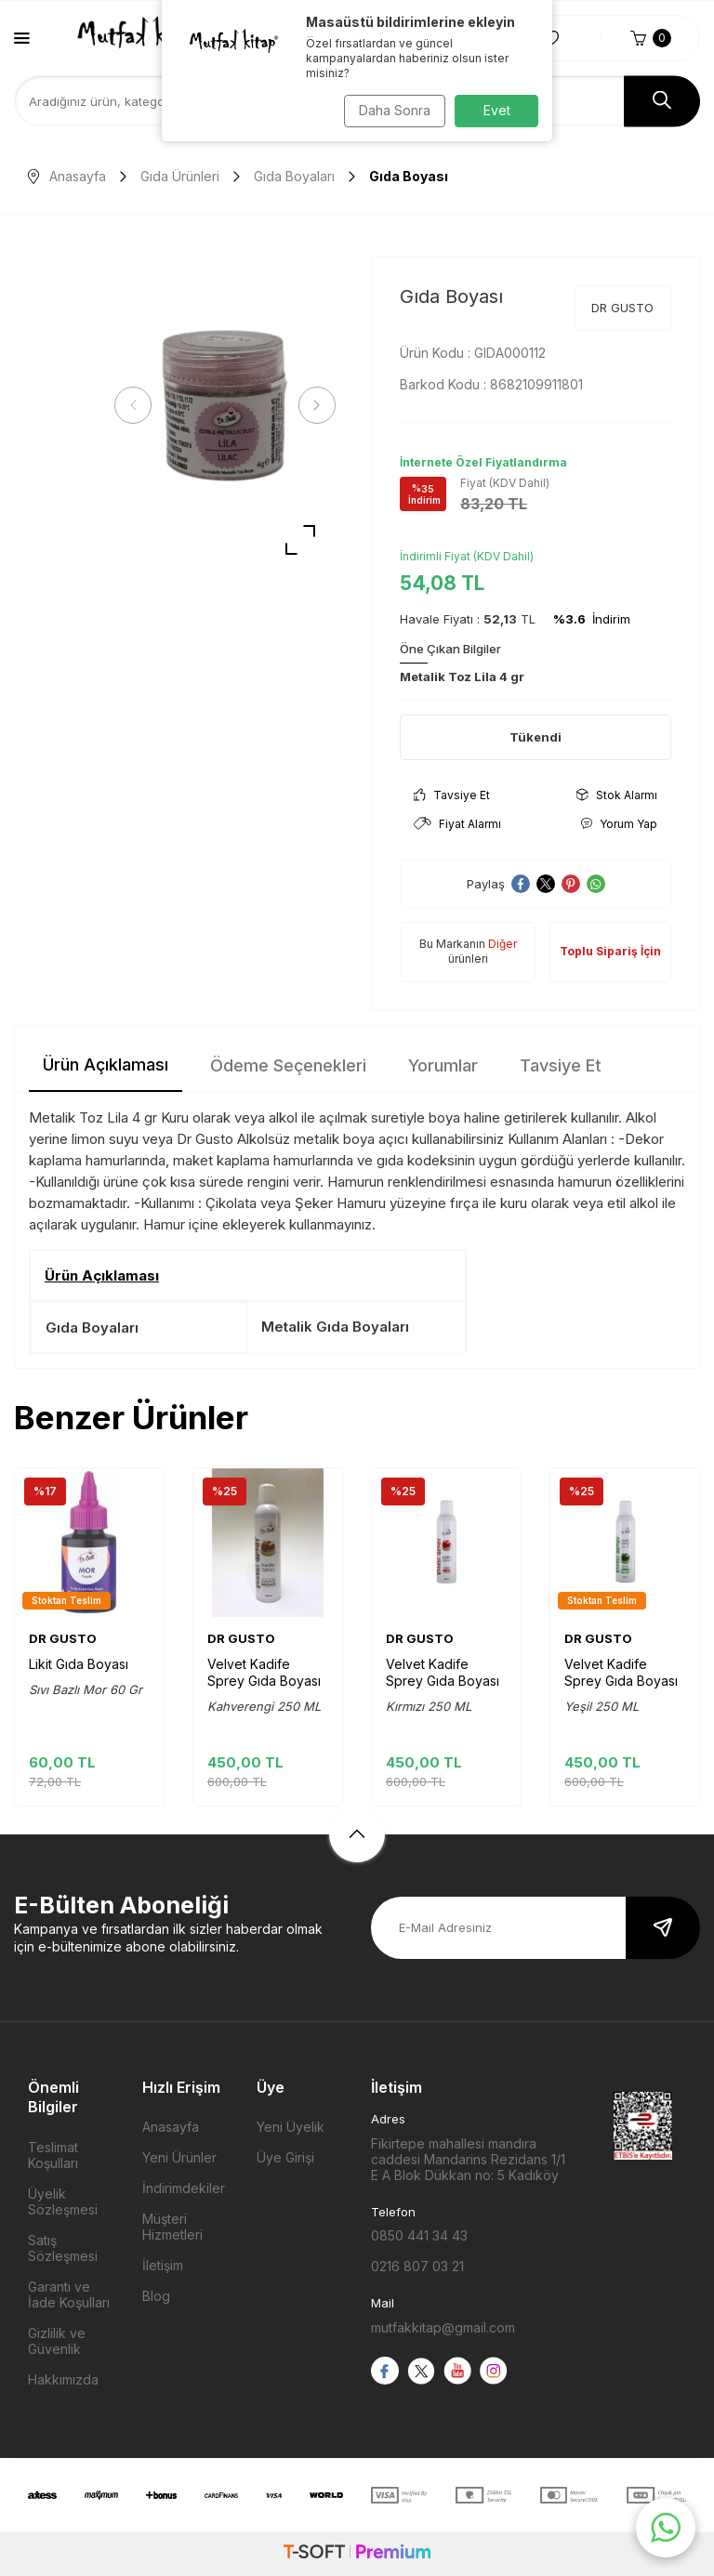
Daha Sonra (390, 110)
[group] (225, 406)
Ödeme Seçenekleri (288, 1065)
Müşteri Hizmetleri (172, 2226)
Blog (156, 2296)
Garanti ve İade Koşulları (69, 2294)
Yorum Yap (618, 824)
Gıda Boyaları (294, 176)
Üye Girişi (285, 2157)
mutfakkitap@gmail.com (443, 2327)
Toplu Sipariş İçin (610, 951)
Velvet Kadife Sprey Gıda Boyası (264, 1672)
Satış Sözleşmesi (63, 2248)
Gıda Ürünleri (179, 176)
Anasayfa (67, 176)
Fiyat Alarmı (457, 824)
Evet (496, 110)
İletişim (162, 2265)
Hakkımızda (63, 2379)
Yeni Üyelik (290, 2127)
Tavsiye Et (452, 795)
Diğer (502, 944)
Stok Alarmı (616, 795)
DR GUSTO (622, 307)
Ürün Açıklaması (105, 1064)
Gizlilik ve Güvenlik (57, 2341)
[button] (139, 405)
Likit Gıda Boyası (78, 1664)
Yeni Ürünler (179, 2157)
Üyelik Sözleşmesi (63, 2201)
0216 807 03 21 (417, 2266)
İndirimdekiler (183, 2188)
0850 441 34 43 (419, 2235)
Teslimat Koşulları (53, 2155)
